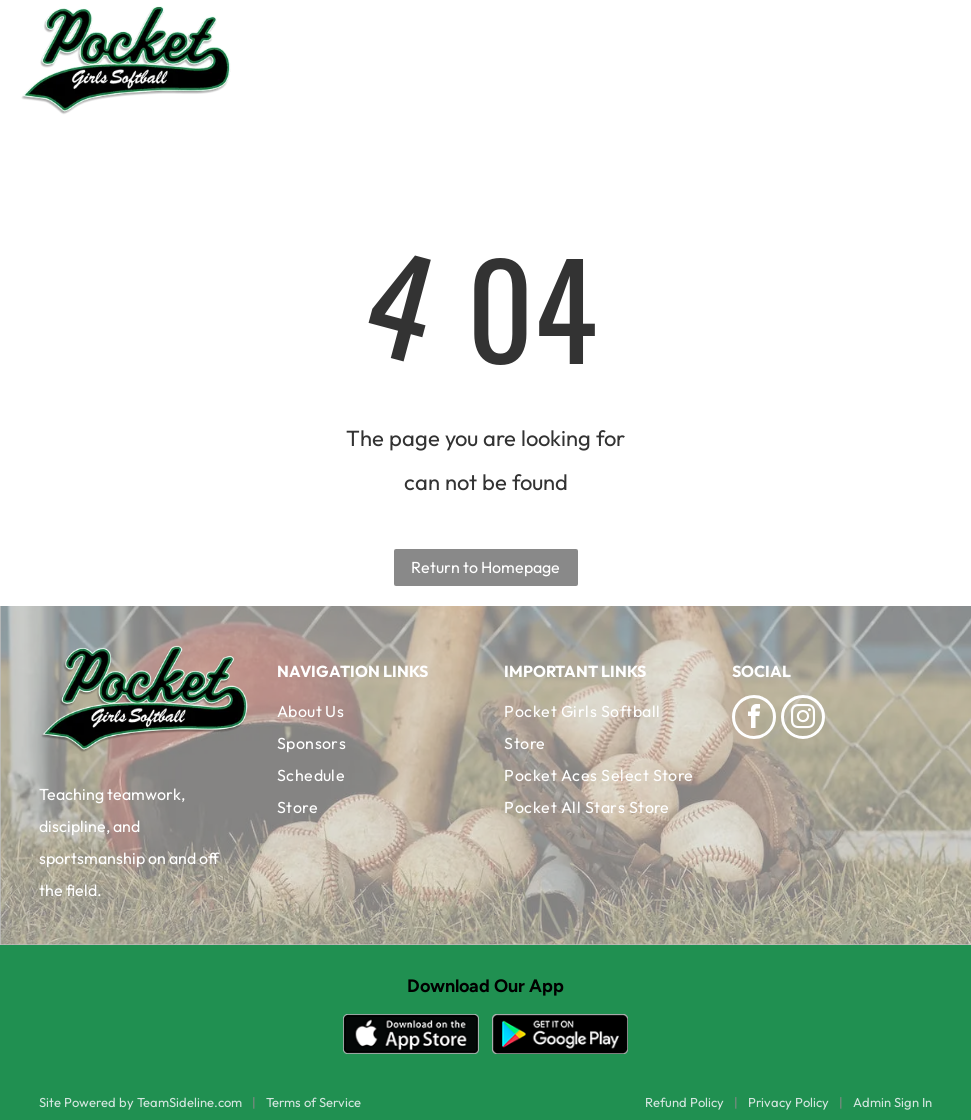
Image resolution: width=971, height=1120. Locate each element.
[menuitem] (372, 711)
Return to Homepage (485, 567)
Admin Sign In (892, 1102)
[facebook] (754, 719)
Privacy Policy (788, 1102)
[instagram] (803, 719)
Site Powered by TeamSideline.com (140, 1102)
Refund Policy (684, 1102)
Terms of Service (313, 1102)
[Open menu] (921, 60)
